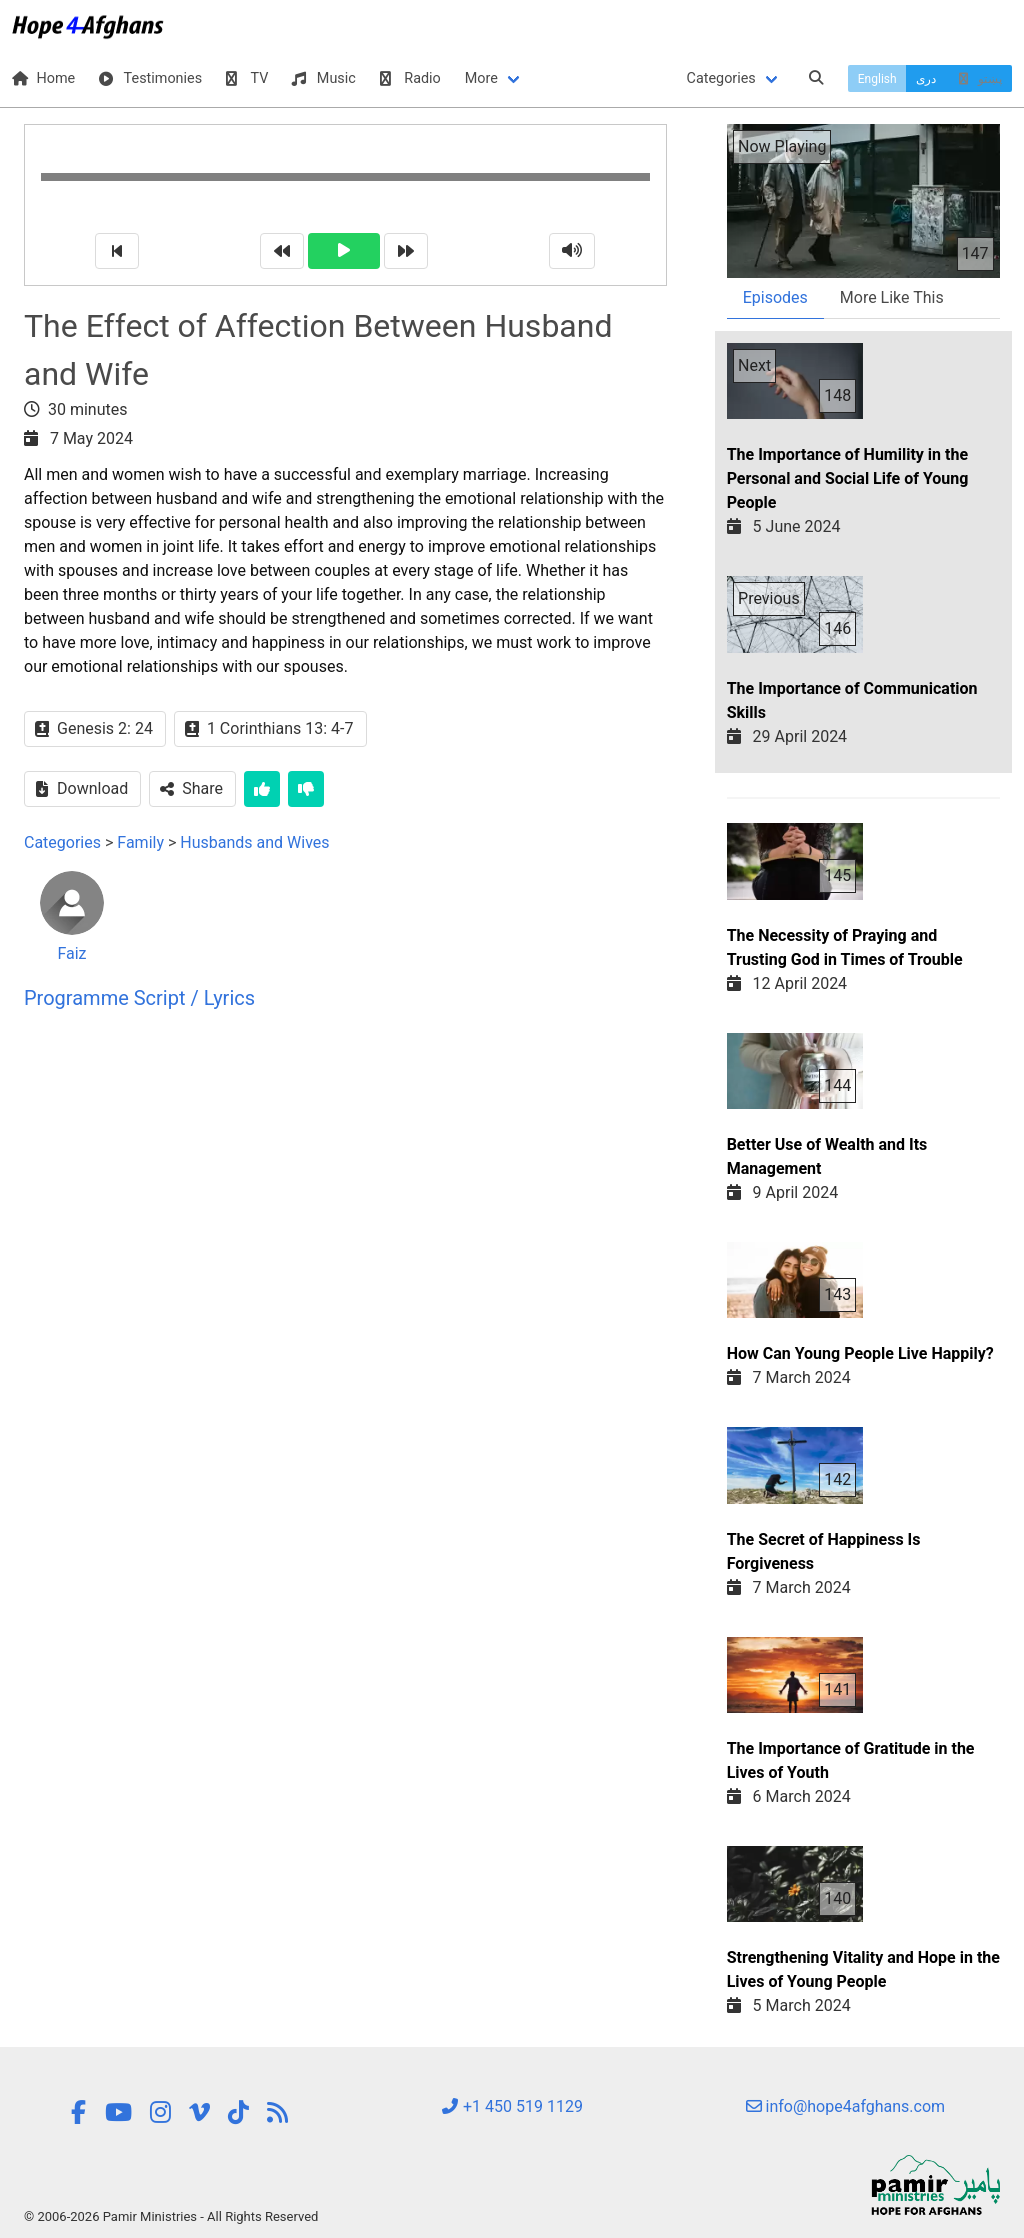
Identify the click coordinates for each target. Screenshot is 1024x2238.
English (877, 79)
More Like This (892, 297)
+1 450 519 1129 (512, 2106)
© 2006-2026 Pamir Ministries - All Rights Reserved (171, 2216)
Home (43, 78)
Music (323, 78)
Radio (410, 78)
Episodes (775, 297)
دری (926, 79)
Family (140, 842)
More (481, 78)
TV (247, 78)
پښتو (978, 79)
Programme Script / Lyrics (139, 998)
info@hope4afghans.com (846, 2106)
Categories (721, 78)
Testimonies (150, 78)
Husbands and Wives (254, 842)
